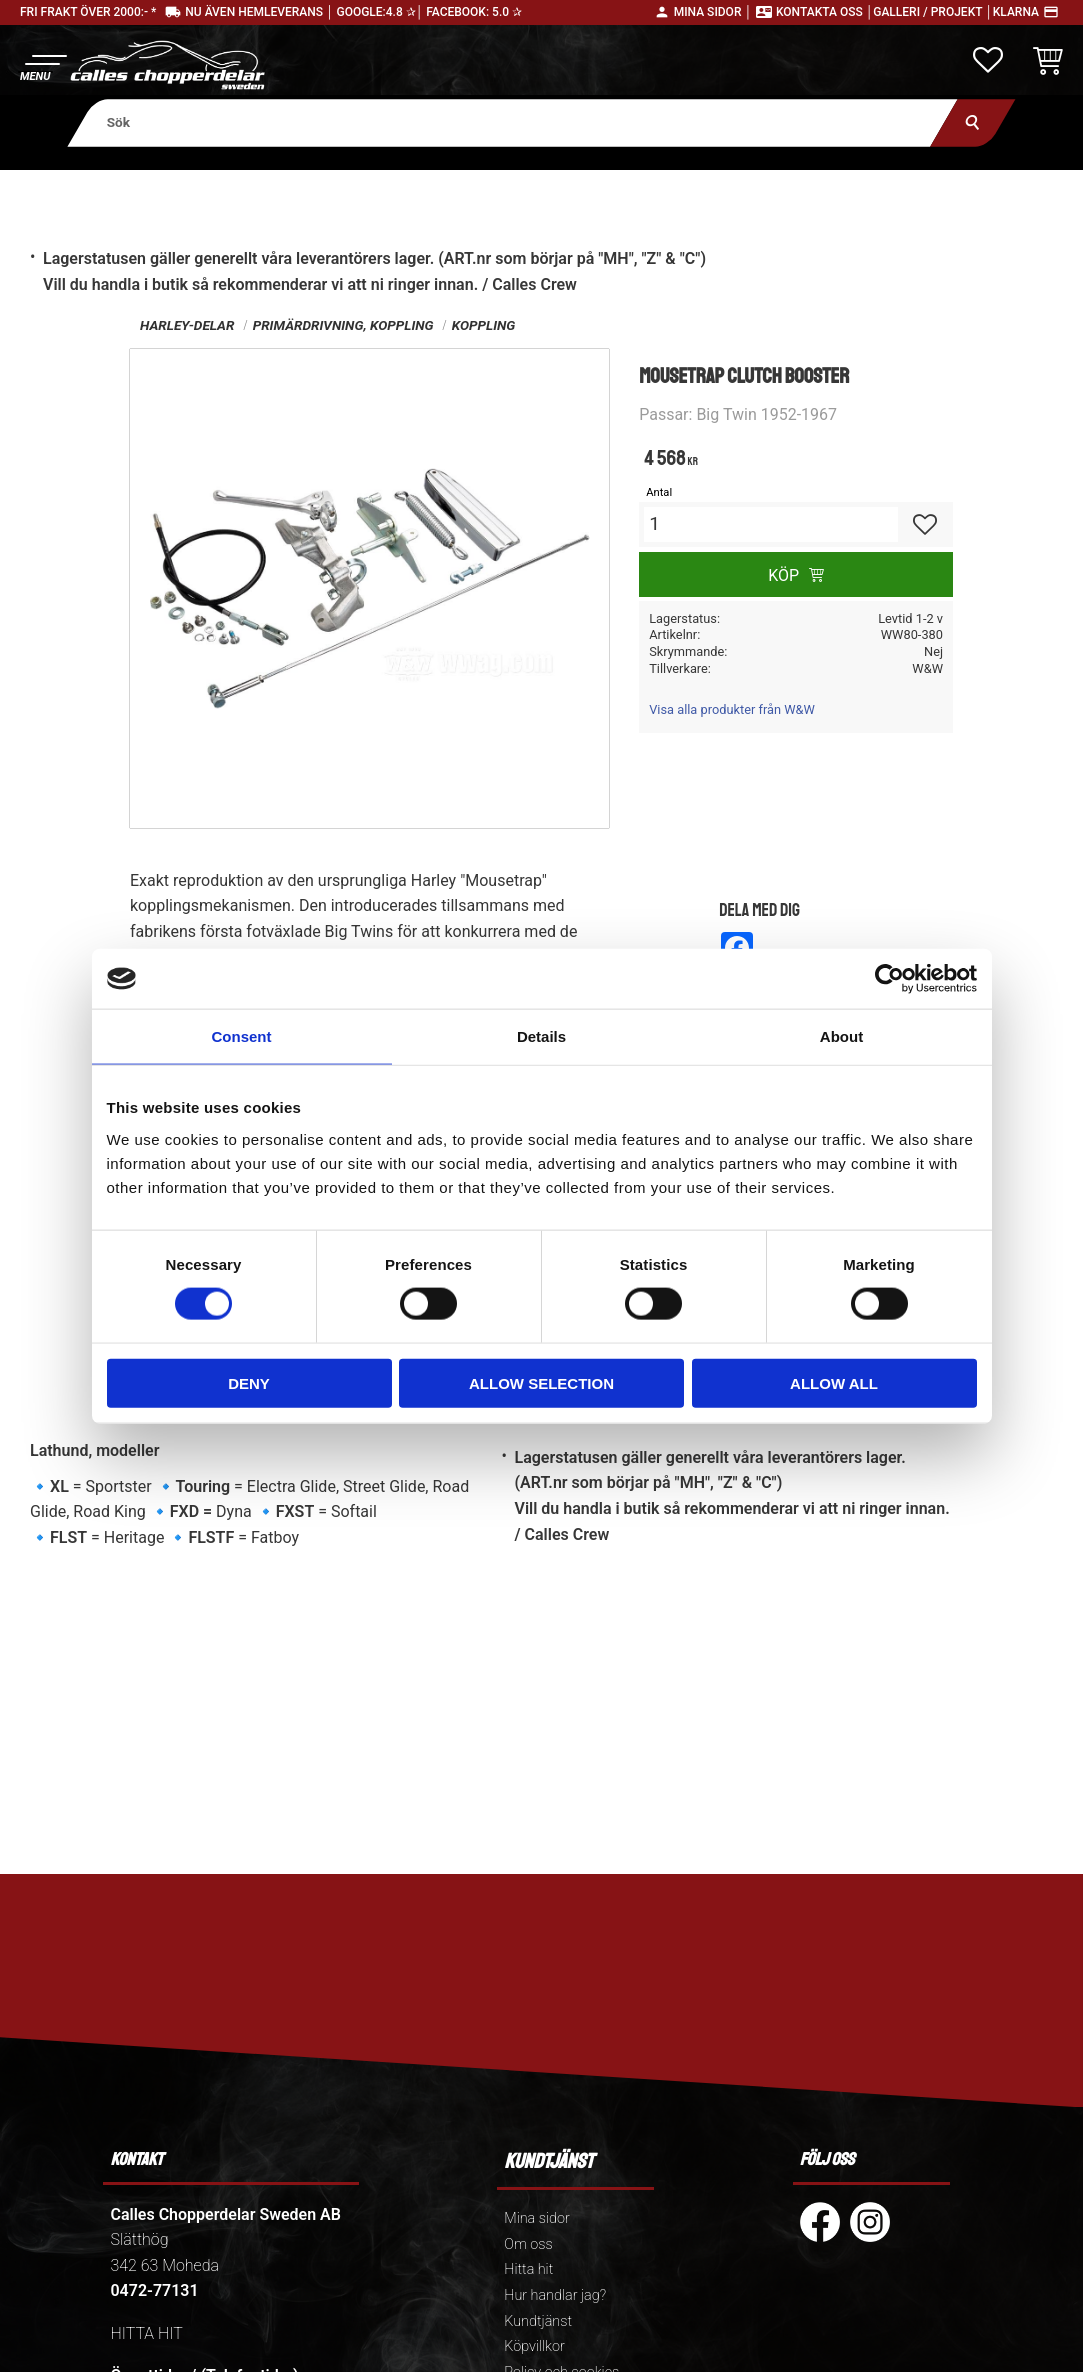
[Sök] (972, 122)
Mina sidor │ (713, 12)
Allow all (834, 1382)
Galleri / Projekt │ (933, 12)
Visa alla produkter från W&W (732, 709)
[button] (42, 65)
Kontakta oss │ (824, 12)
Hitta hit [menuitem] (528, 2269)
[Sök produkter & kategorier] (512, 122)
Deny (249, 1382)
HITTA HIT (146, 2333)
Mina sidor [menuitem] (536, 2218)
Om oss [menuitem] (528, 2244)
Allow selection (541, 1382)
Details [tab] (541, 1036)
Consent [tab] (242, 1036)
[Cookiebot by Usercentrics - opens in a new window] (889, 979)
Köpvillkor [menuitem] (534, 2346)
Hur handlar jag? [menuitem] (555, 2295)
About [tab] (841, 1036)
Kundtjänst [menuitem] (538, 2321)
